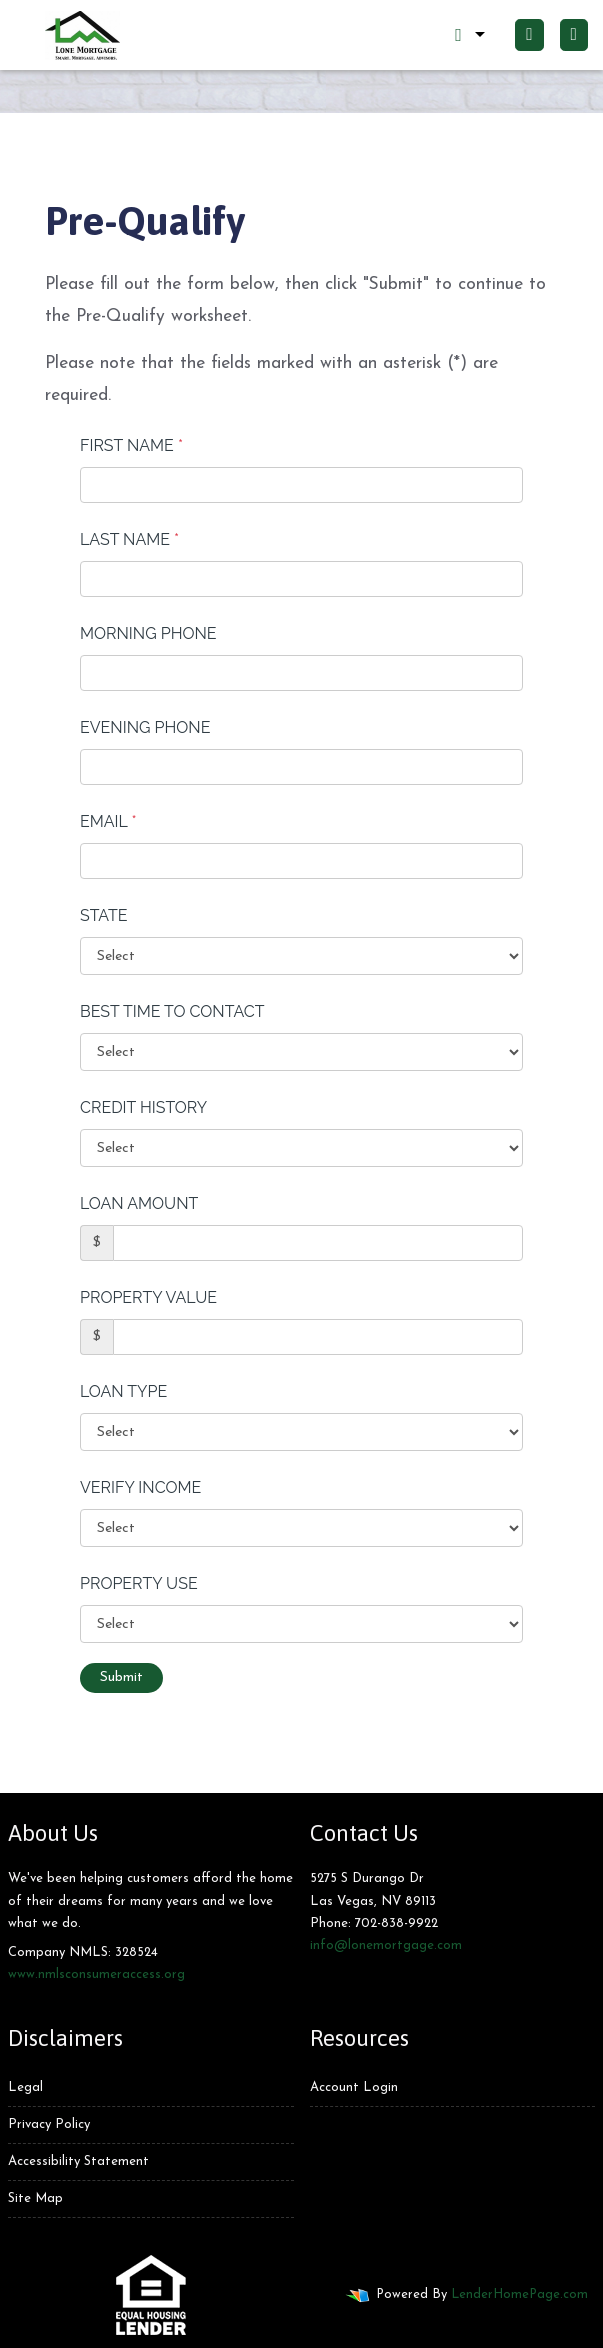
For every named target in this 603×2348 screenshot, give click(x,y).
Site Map (35, 2198)
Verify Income (140, 1487)
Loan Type (123, 1391)
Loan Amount (139, 1203)
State (104, 915)
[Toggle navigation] (574, 35)
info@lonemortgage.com (386, 1945)
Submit (121, 1677)
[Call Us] (529, 35)
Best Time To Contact (172, 1011)
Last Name (129, 539)
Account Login (354, 2087)
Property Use (139, 1583)
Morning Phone (148, 633)
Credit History (143, 1107)
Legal (25, 2087)
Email (108, 821)
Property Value (148, 1297)
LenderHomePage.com (519, 2294)
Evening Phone (145, 727)
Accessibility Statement (78, 2161)
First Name (131, 445)
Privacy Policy (49, 2124)
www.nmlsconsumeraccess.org (96, 1974)
